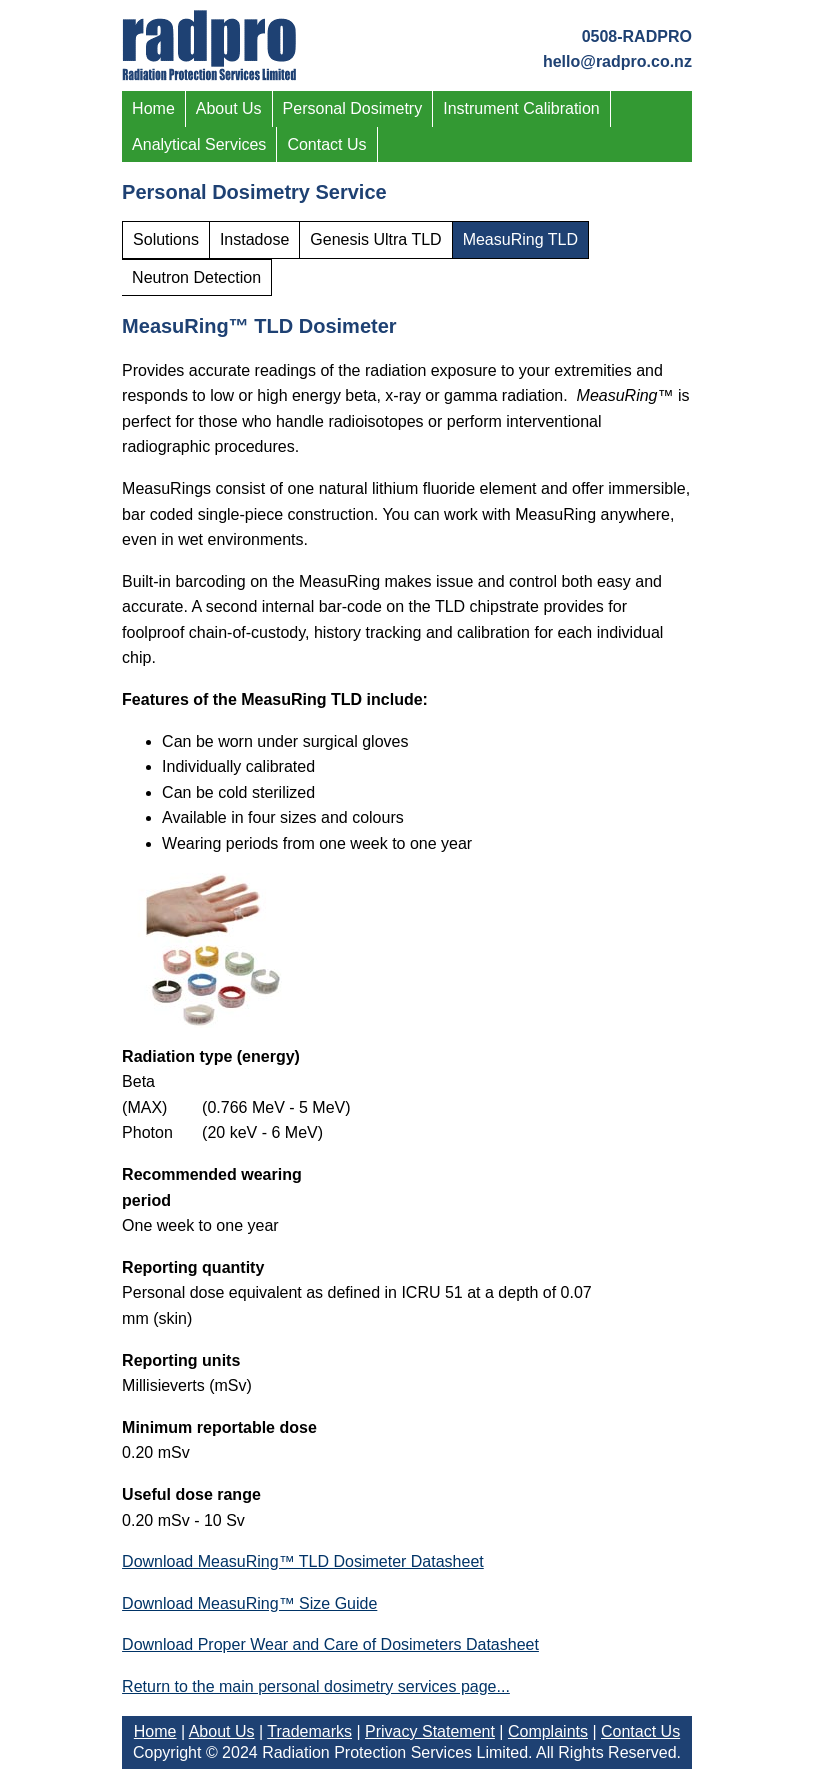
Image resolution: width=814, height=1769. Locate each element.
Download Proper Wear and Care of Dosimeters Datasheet (330, 1644)
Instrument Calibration (521, 108)
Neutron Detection (196, 277)
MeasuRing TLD (520, 239)
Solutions (166, 239)
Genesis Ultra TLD (375, 239)
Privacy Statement (430, 1731)
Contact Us (326, 144)
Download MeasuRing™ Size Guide (249, 1603)
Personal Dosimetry (353, 108)
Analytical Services (199, 144)
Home (153, 108)
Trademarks (309, 1731)
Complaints (548, 1731)
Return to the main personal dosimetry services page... (316, 1686)
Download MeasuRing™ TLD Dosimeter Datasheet (303, 1561)
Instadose (254, 239)
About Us (229, 108)
